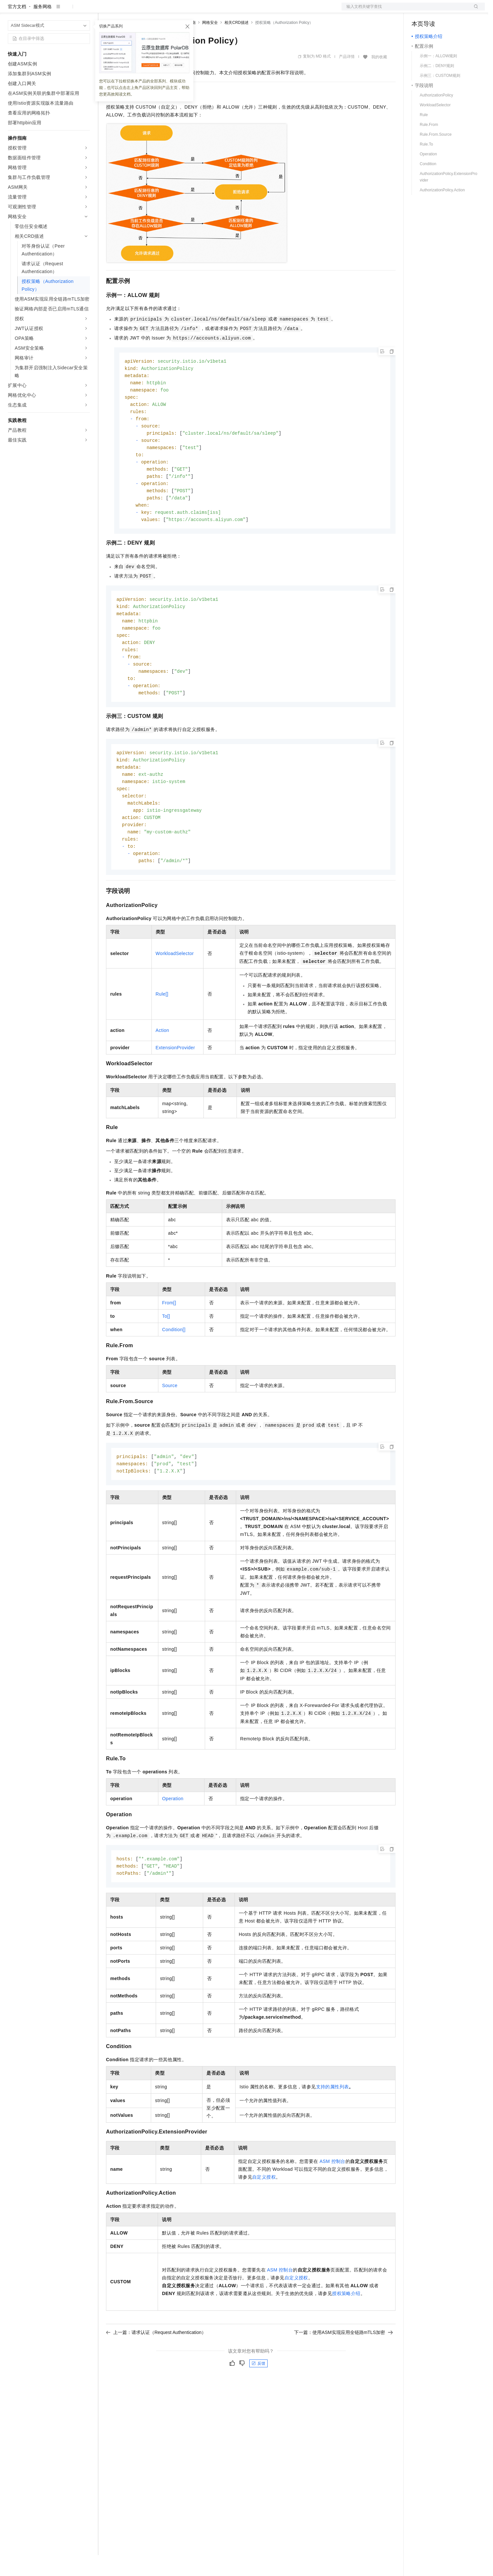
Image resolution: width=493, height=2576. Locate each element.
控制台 (434, 10)
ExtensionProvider (175, 1085)
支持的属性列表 (332, 2127)
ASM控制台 (332, 2201)
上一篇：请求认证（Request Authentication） (156, 2372)
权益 (125, 10)
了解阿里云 (215, 10)
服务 (193, 10)
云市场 (159, 10)
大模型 (67, 10)
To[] (166, 1354)
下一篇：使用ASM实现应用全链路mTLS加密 (343, 2372)
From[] (169, 1341)
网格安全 (210, 43)
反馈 (258, 2403)
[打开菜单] (10, 10)
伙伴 (177, 10)
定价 (141, 10)
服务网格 (42, 27)
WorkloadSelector (175, 991)
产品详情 (347, 77)
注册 (450, 10)
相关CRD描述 (236, 43)
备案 (419, 10)
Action (162, 1068)
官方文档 (17, 27)
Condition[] (173, 1367)
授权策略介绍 (346, 2333)
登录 (474, 10)
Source (170, 1423)
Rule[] (162, 1032)
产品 (85, 10)
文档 (405, 10)
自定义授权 (264, 2217)
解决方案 (105, 10)
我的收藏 (379, 78)
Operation (173, 1837)
